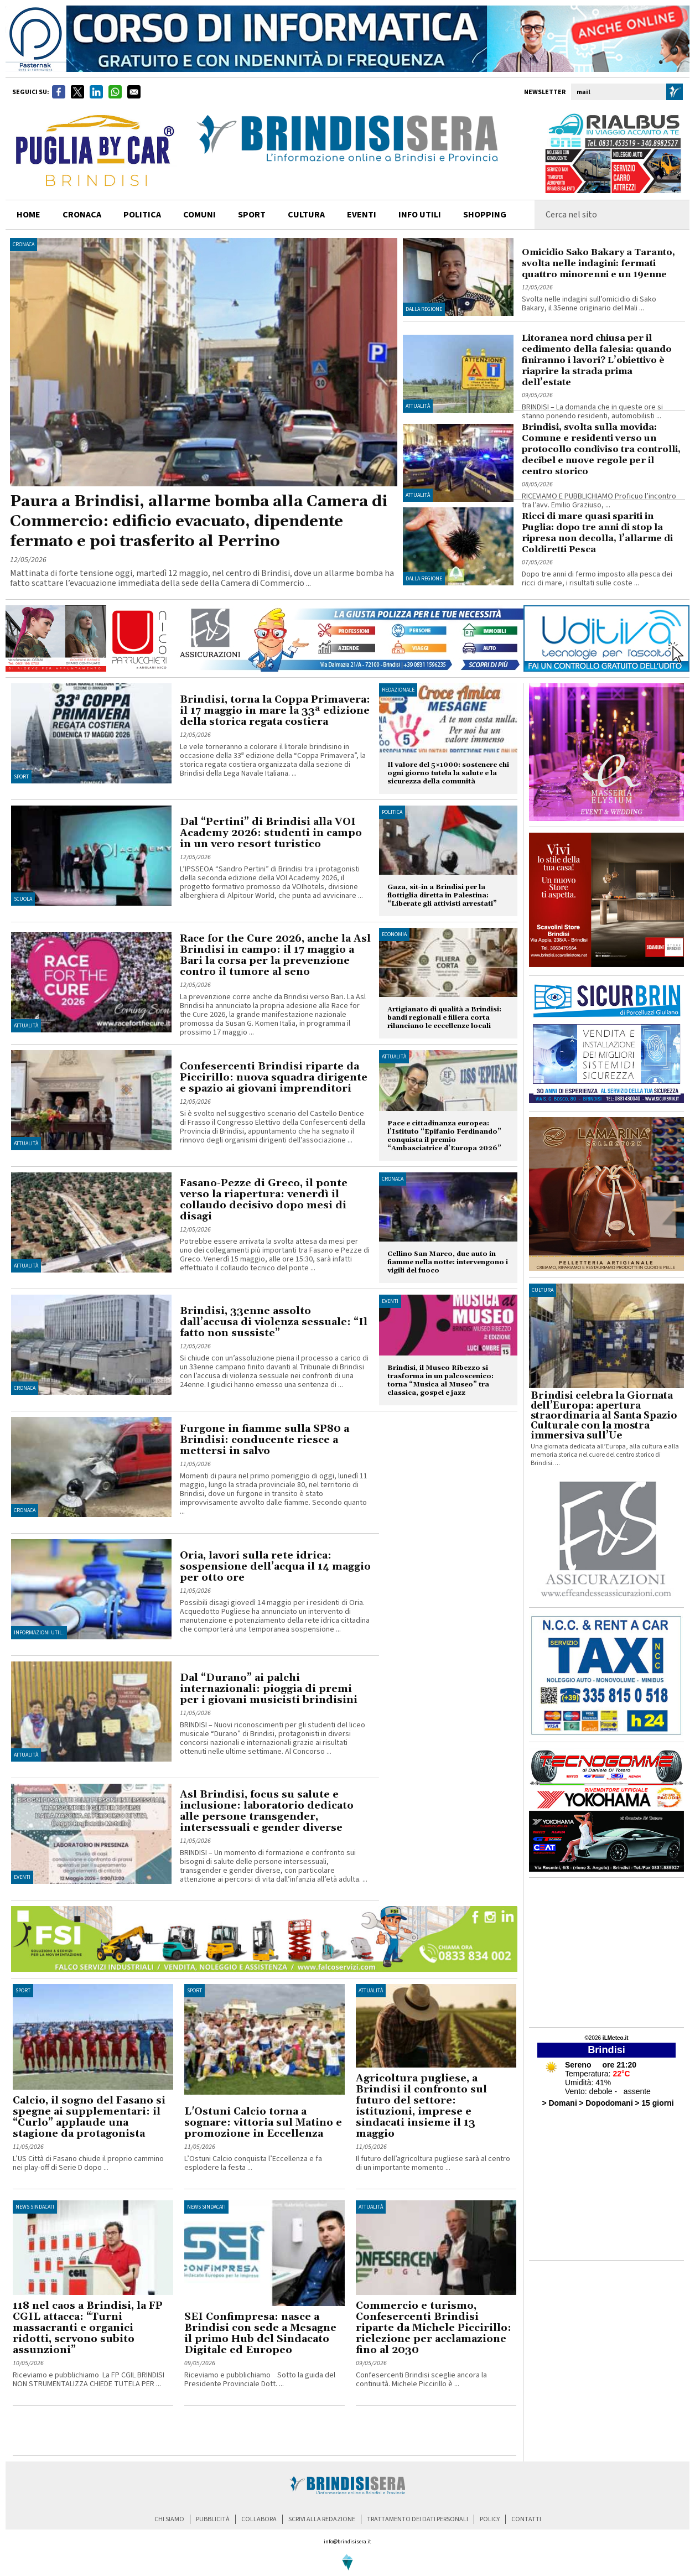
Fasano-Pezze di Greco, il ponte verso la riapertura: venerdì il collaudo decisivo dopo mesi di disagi (264, 1200)
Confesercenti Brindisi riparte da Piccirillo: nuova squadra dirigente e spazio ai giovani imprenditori (273, 1077)
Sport (21, 777)
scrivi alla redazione (321, 2519)
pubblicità (213, 2519)
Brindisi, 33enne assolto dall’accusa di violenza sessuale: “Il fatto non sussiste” (273, 1322)
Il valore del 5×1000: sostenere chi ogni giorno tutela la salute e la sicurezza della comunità (448, 773)
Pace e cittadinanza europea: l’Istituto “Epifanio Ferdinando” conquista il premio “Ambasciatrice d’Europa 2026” (444, 1135)
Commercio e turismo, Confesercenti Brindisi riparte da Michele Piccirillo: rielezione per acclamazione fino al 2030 (433, 2327)
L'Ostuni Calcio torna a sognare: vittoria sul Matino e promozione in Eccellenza (263, 2122)
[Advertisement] (142, 2433)
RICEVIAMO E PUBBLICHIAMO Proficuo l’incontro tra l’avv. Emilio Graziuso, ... (599, 501)
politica (142, 215)
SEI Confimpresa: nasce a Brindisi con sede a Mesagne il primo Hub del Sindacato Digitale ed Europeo (260, 2333)
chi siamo (169, 2519)
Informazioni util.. (39, 1633)
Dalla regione (424, 309)
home (28, 215)
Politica (392, 812)
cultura (306, 215)
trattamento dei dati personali (417, 2519)
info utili (419, 215)
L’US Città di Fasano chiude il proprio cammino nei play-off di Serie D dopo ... (88, 2163)
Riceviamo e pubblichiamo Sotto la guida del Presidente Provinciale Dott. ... (259, 2380)
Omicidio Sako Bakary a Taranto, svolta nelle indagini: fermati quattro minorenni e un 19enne (598, 263)
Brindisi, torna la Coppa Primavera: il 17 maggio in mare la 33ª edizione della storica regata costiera (275, 710)
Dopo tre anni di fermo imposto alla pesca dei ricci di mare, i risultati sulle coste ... (597, 579)
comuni (199, 215)
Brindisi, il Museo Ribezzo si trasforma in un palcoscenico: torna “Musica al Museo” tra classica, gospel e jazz (440, 1380)
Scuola (23, 899)
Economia (394, 934)
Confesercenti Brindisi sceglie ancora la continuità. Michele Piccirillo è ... (421, 2380)
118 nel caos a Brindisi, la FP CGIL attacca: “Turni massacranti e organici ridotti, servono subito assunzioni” (88, 2327)
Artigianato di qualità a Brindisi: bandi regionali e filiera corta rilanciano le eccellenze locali (444, 1017)
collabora (259, 2519)
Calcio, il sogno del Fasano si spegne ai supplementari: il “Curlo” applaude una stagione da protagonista (89, 2117)
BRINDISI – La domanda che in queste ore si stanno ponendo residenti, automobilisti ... (592, 412)
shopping (484, 215)
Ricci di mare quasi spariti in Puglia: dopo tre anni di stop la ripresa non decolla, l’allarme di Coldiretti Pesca (597, 533)
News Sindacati (34, 2207)
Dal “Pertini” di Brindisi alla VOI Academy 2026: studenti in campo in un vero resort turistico (271, 833)
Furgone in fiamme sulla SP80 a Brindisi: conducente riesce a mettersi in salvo (264, 1439)
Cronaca (23, 244)
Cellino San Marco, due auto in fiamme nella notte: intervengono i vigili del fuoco (447, 1262)
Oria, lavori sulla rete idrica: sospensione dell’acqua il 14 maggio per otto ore (275, 1566)
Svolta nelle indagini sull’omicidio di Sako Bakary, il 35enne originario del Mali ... (589, 304)
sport (252, 215)
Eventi (361, 215)
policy (490, 2519)
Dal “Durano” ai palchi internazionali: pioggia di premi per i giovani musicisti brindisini (268, 1688)
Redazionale (398, 690)
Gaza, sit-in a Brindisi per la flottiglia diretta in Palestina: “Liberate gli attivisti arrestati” (442, 895)
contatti (526, 2519)
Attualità (418, 406)
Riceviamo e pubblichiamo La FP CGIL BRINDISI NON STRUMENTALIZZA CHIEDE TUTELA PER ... (88, 2380)
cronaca (82, 215)
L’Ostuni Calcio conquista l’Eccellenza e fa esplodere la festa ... (253, 2163)
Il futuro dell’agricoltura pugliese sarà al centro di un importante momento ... (433, 2163)
